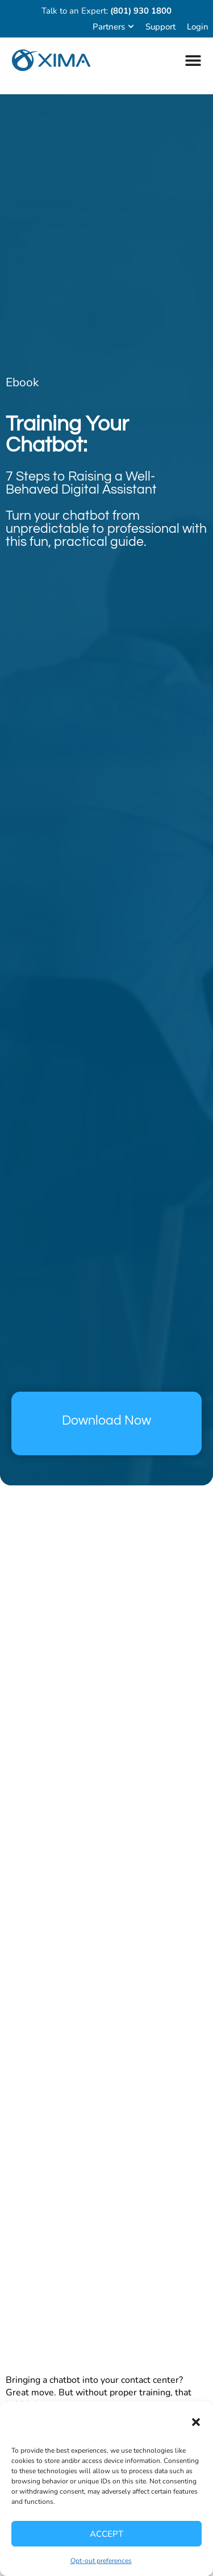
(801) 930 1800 (141, 10)
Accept (106, 2534)
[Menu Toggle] (193, 60)
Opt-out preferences (101, 2560)
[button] (196, 2422)
